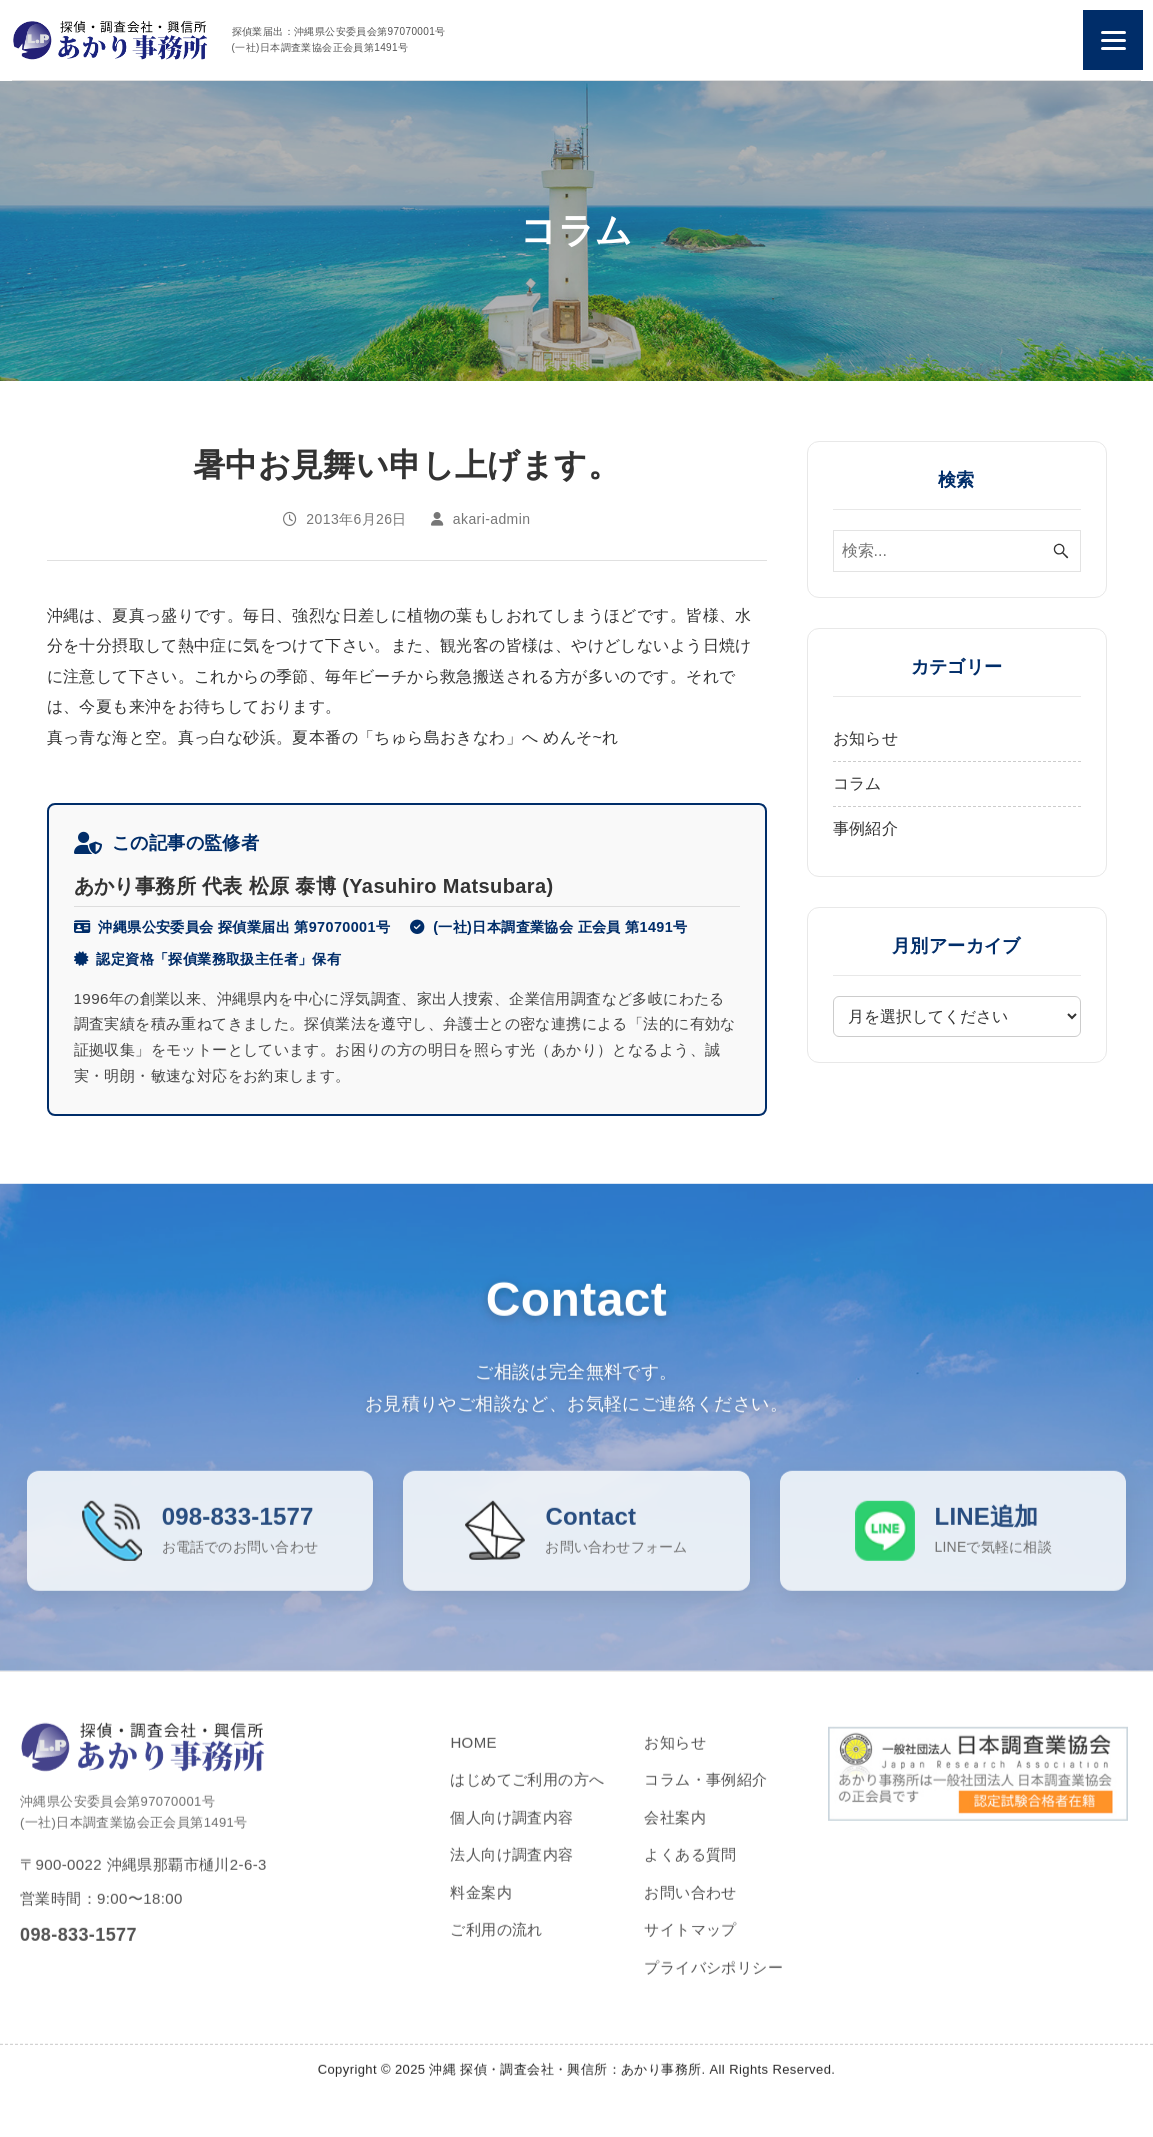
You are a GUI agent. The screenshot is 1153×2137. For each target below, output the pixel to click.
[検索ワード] (957, 551)
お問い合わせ (690, 1909)
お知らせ (866, 738)
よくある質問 (690, 1872)
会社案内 (675, 1834)
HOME (473, 1759)
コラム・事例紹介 (705, 1797)
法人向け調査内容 (511, 1872)
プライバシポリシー (713, 1984)
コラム (857, 783)
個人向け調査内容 (511, 1834)
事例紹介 (866, 828)
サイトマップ (690, 1947)
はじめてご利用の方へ (527, 1797)
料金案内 (481, 1909)
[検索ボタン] (1061, 551)
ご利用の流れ (496, 1947)
